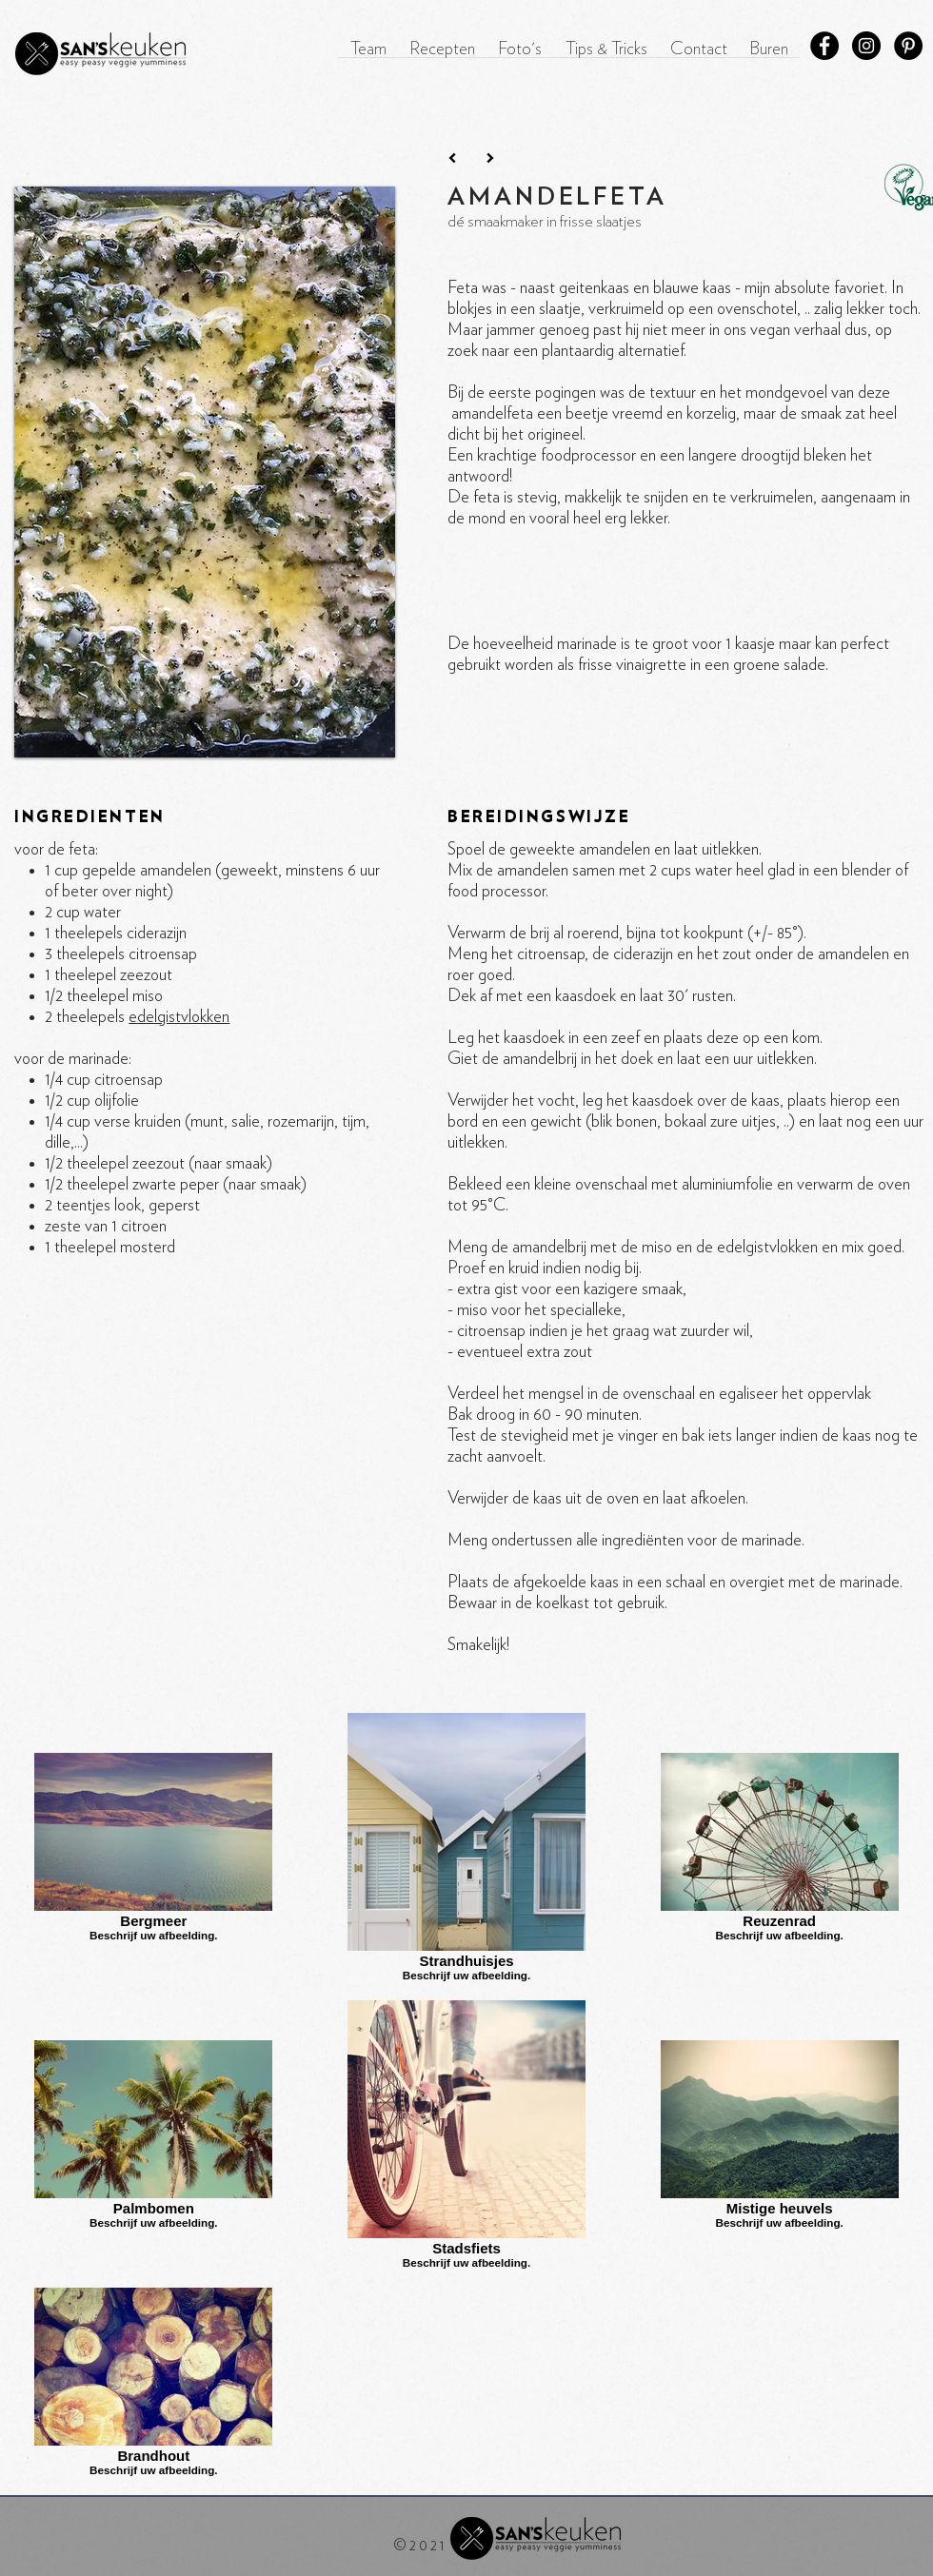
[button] (442, 56)
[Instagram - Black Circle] (866, 45)
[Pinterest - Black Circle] (908, 45)
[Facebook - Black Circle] (824, 45)
